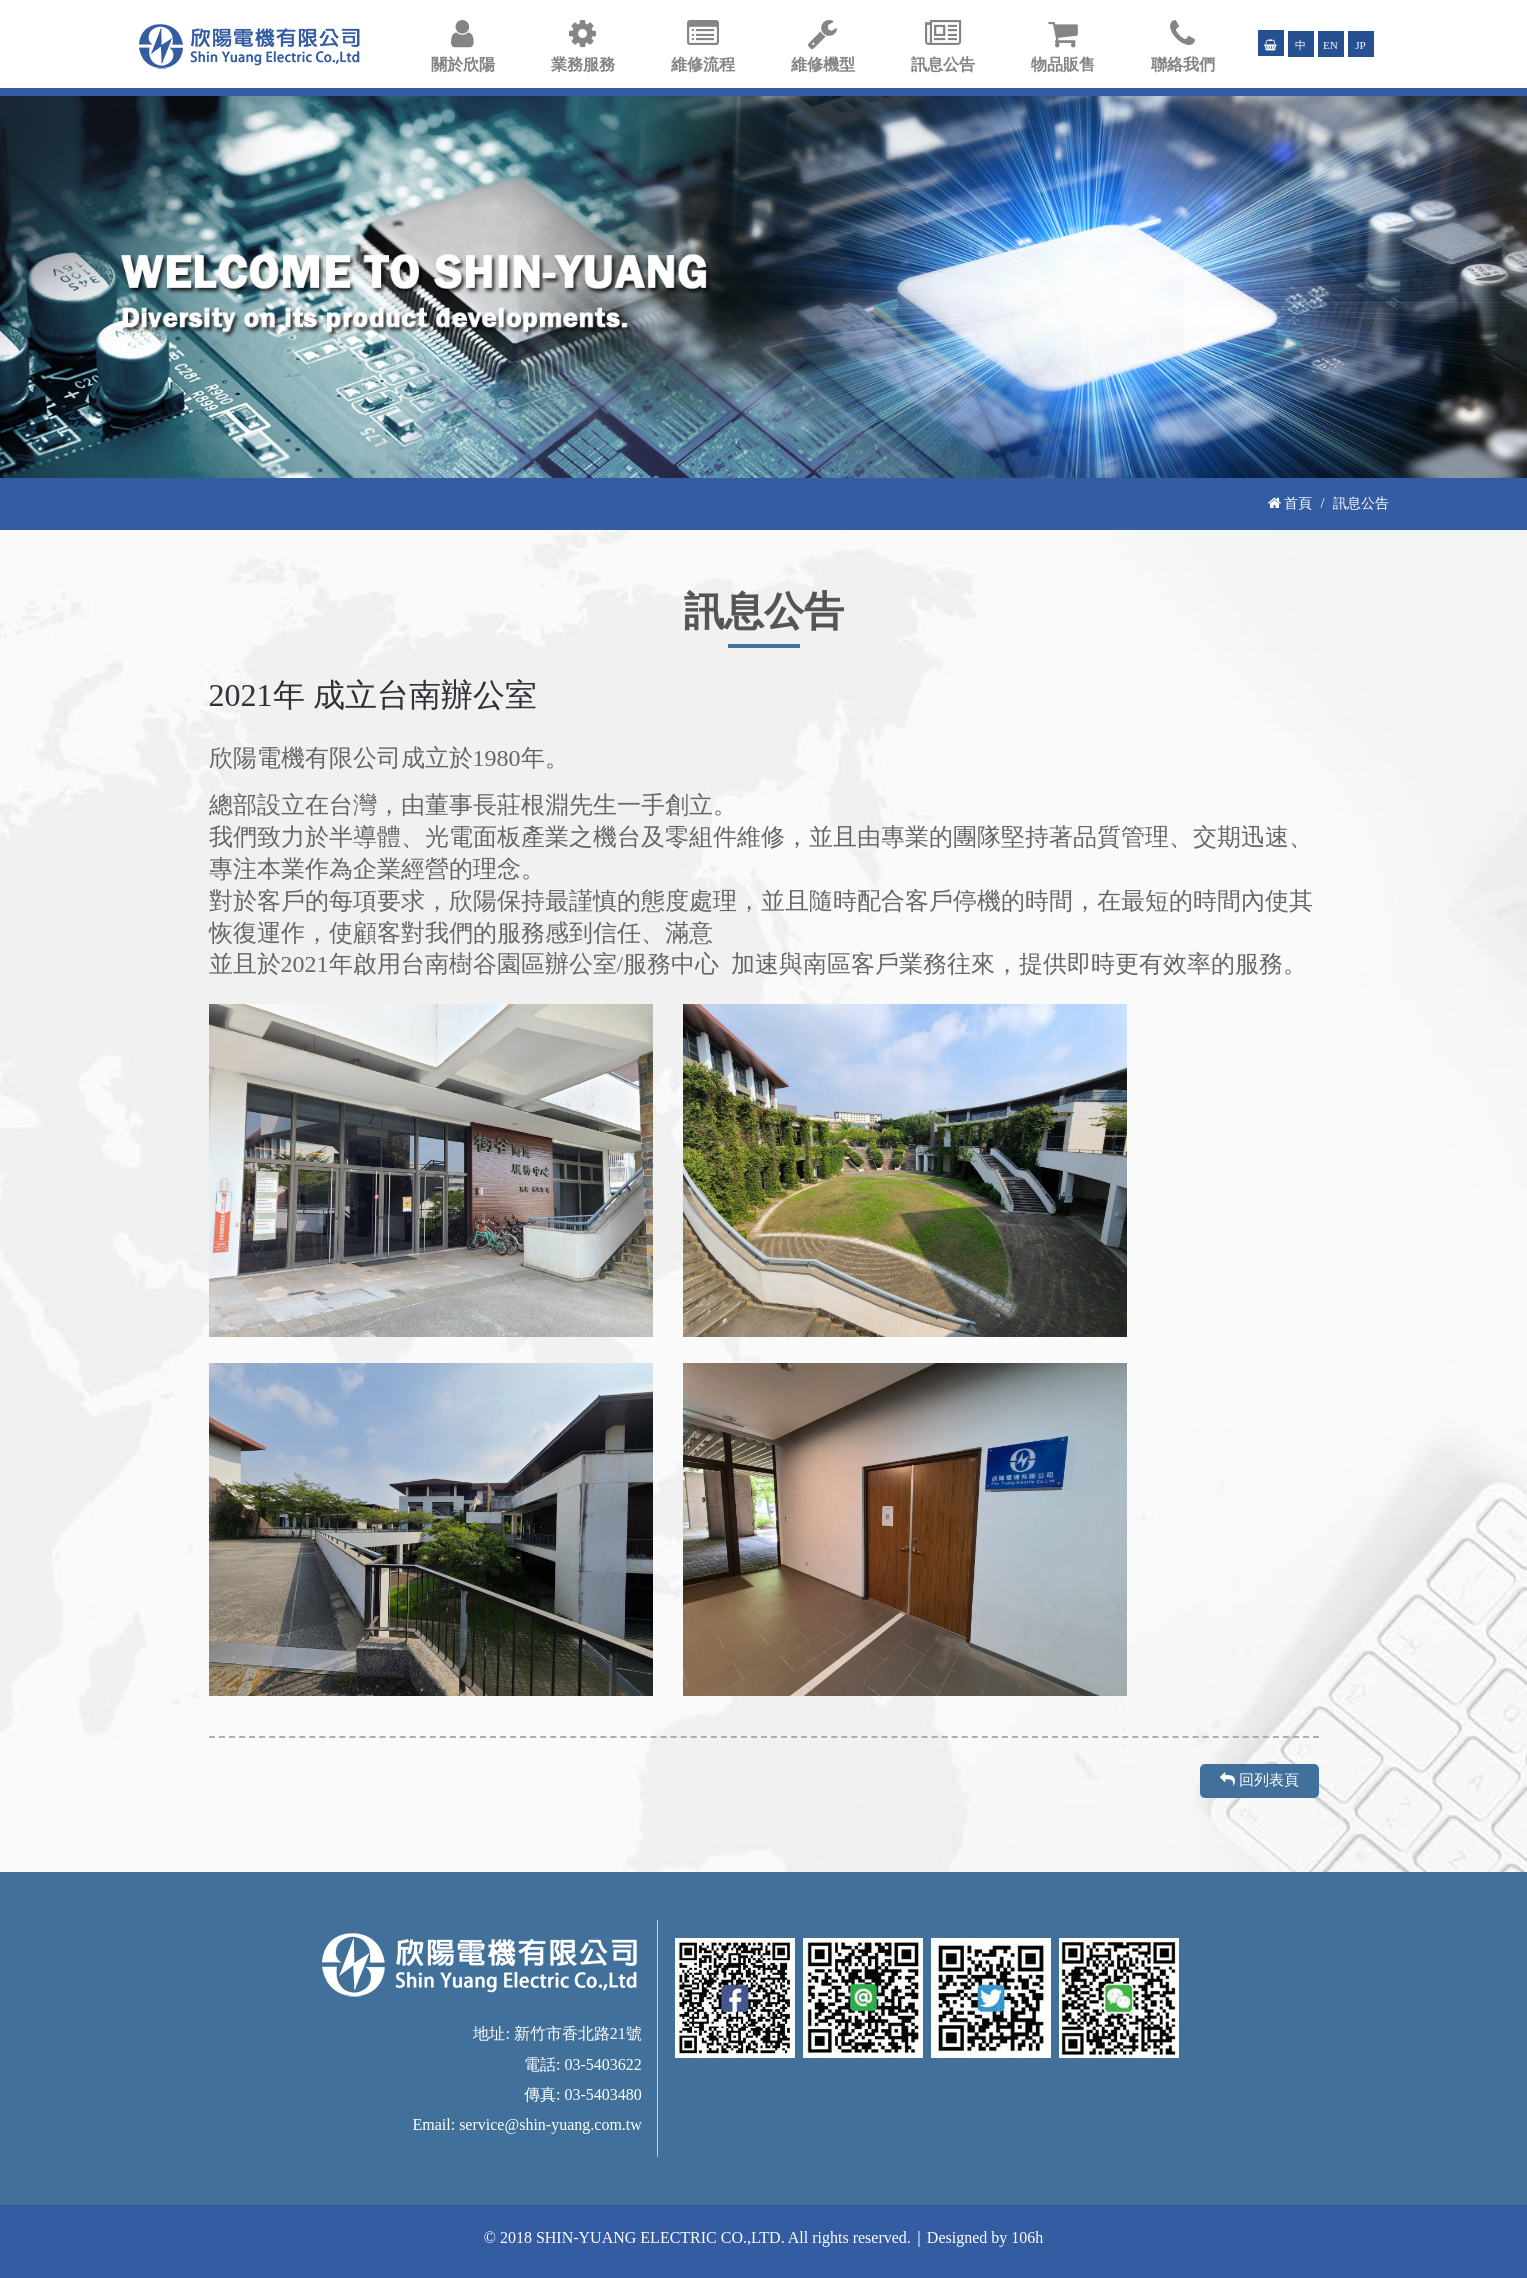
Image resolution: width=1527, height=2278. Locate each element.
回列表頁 (1259, 1780)
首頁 (1290, 503)
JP (1360, 45)
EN (1330, 45)
